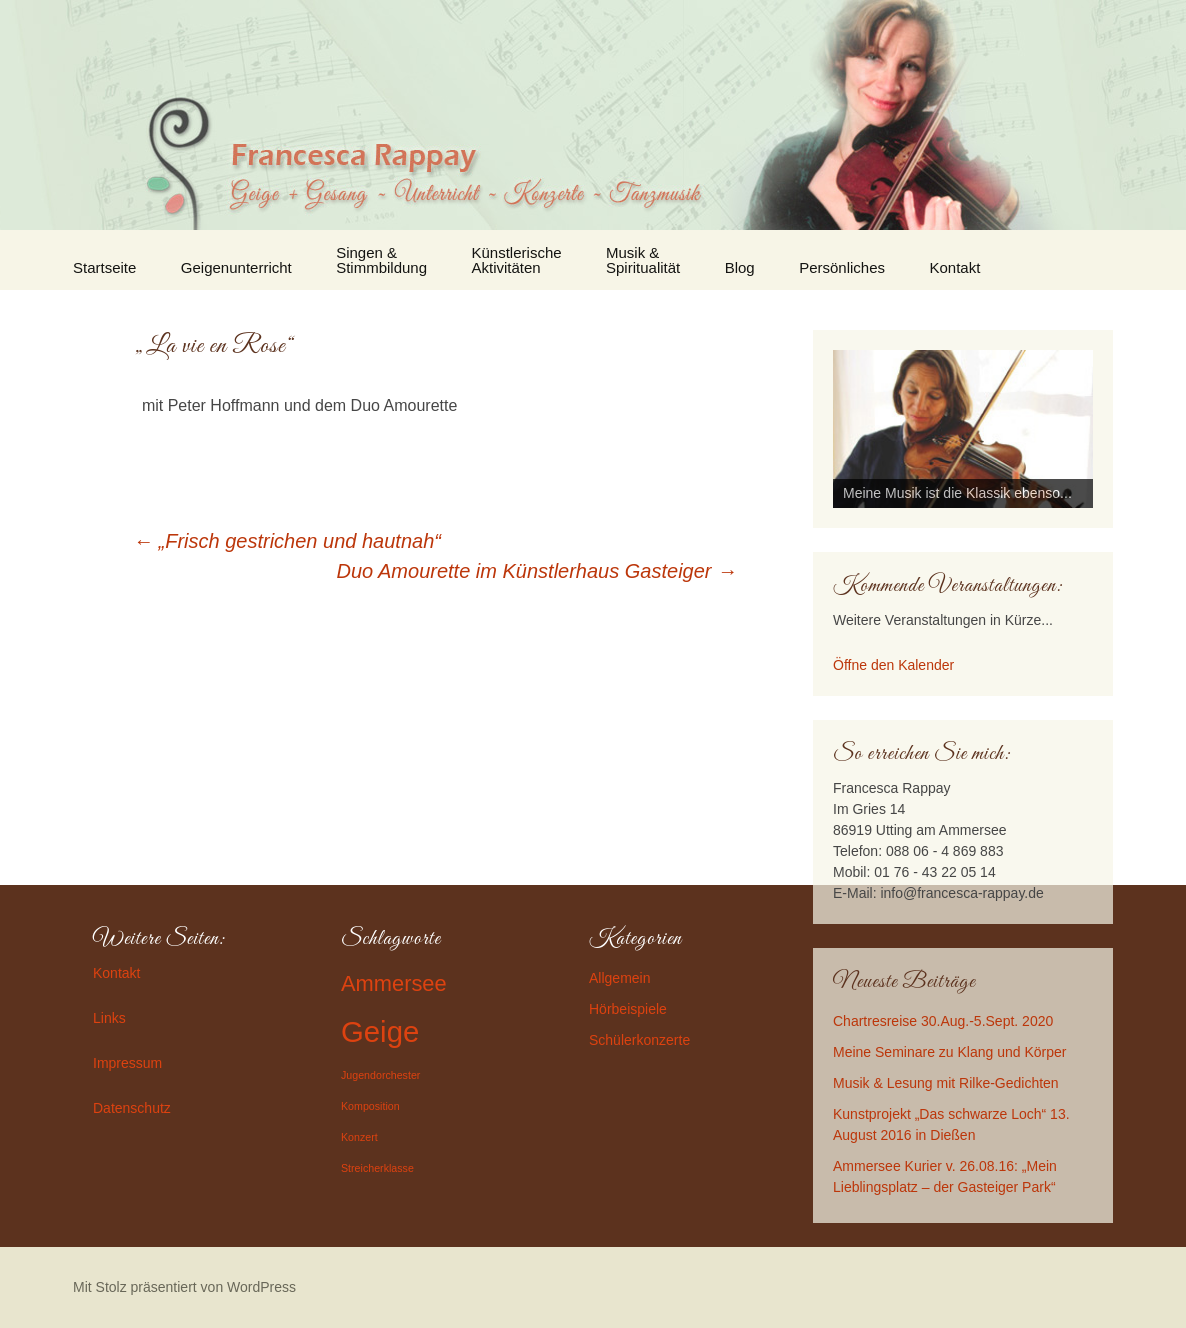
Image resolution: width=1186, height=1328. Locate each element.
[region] (963, 429)
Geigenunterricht (236, 267)
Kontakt (955, 267)
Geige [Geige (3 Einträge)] (380, 1031)
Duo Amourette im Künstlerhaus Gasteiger (537, 571)
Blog (740, 267)
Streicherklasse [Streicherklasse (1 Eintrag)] (377, 1168)
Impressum (127, 1063)
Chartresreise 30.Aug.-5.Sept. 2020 (943, 1021)
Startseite (104, 267)
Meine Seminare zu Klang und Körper (949, 1052)
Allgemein (619, 978)
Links (109, 1018)
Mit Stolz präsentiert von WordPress (184, 1287)
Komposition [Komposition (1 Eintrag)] (370, 1106)
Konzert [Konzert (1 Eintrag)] (359, 1137)
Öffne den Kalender (893, 665)
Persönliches (842, 267)
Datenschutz (132, 1108)
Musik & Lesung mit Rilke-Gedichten (946, 1083)
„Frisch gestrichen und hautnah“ (287, 541)
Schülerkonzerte (639, 1040)
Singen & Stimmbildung (381, 260)
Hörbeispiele (628, 1009)
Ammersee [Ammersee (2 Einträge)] (394, 983)
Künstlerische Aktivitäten (517, 260)
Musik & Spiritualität (643, 260)
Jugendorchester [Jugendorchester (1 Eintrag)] (380, 1075)
